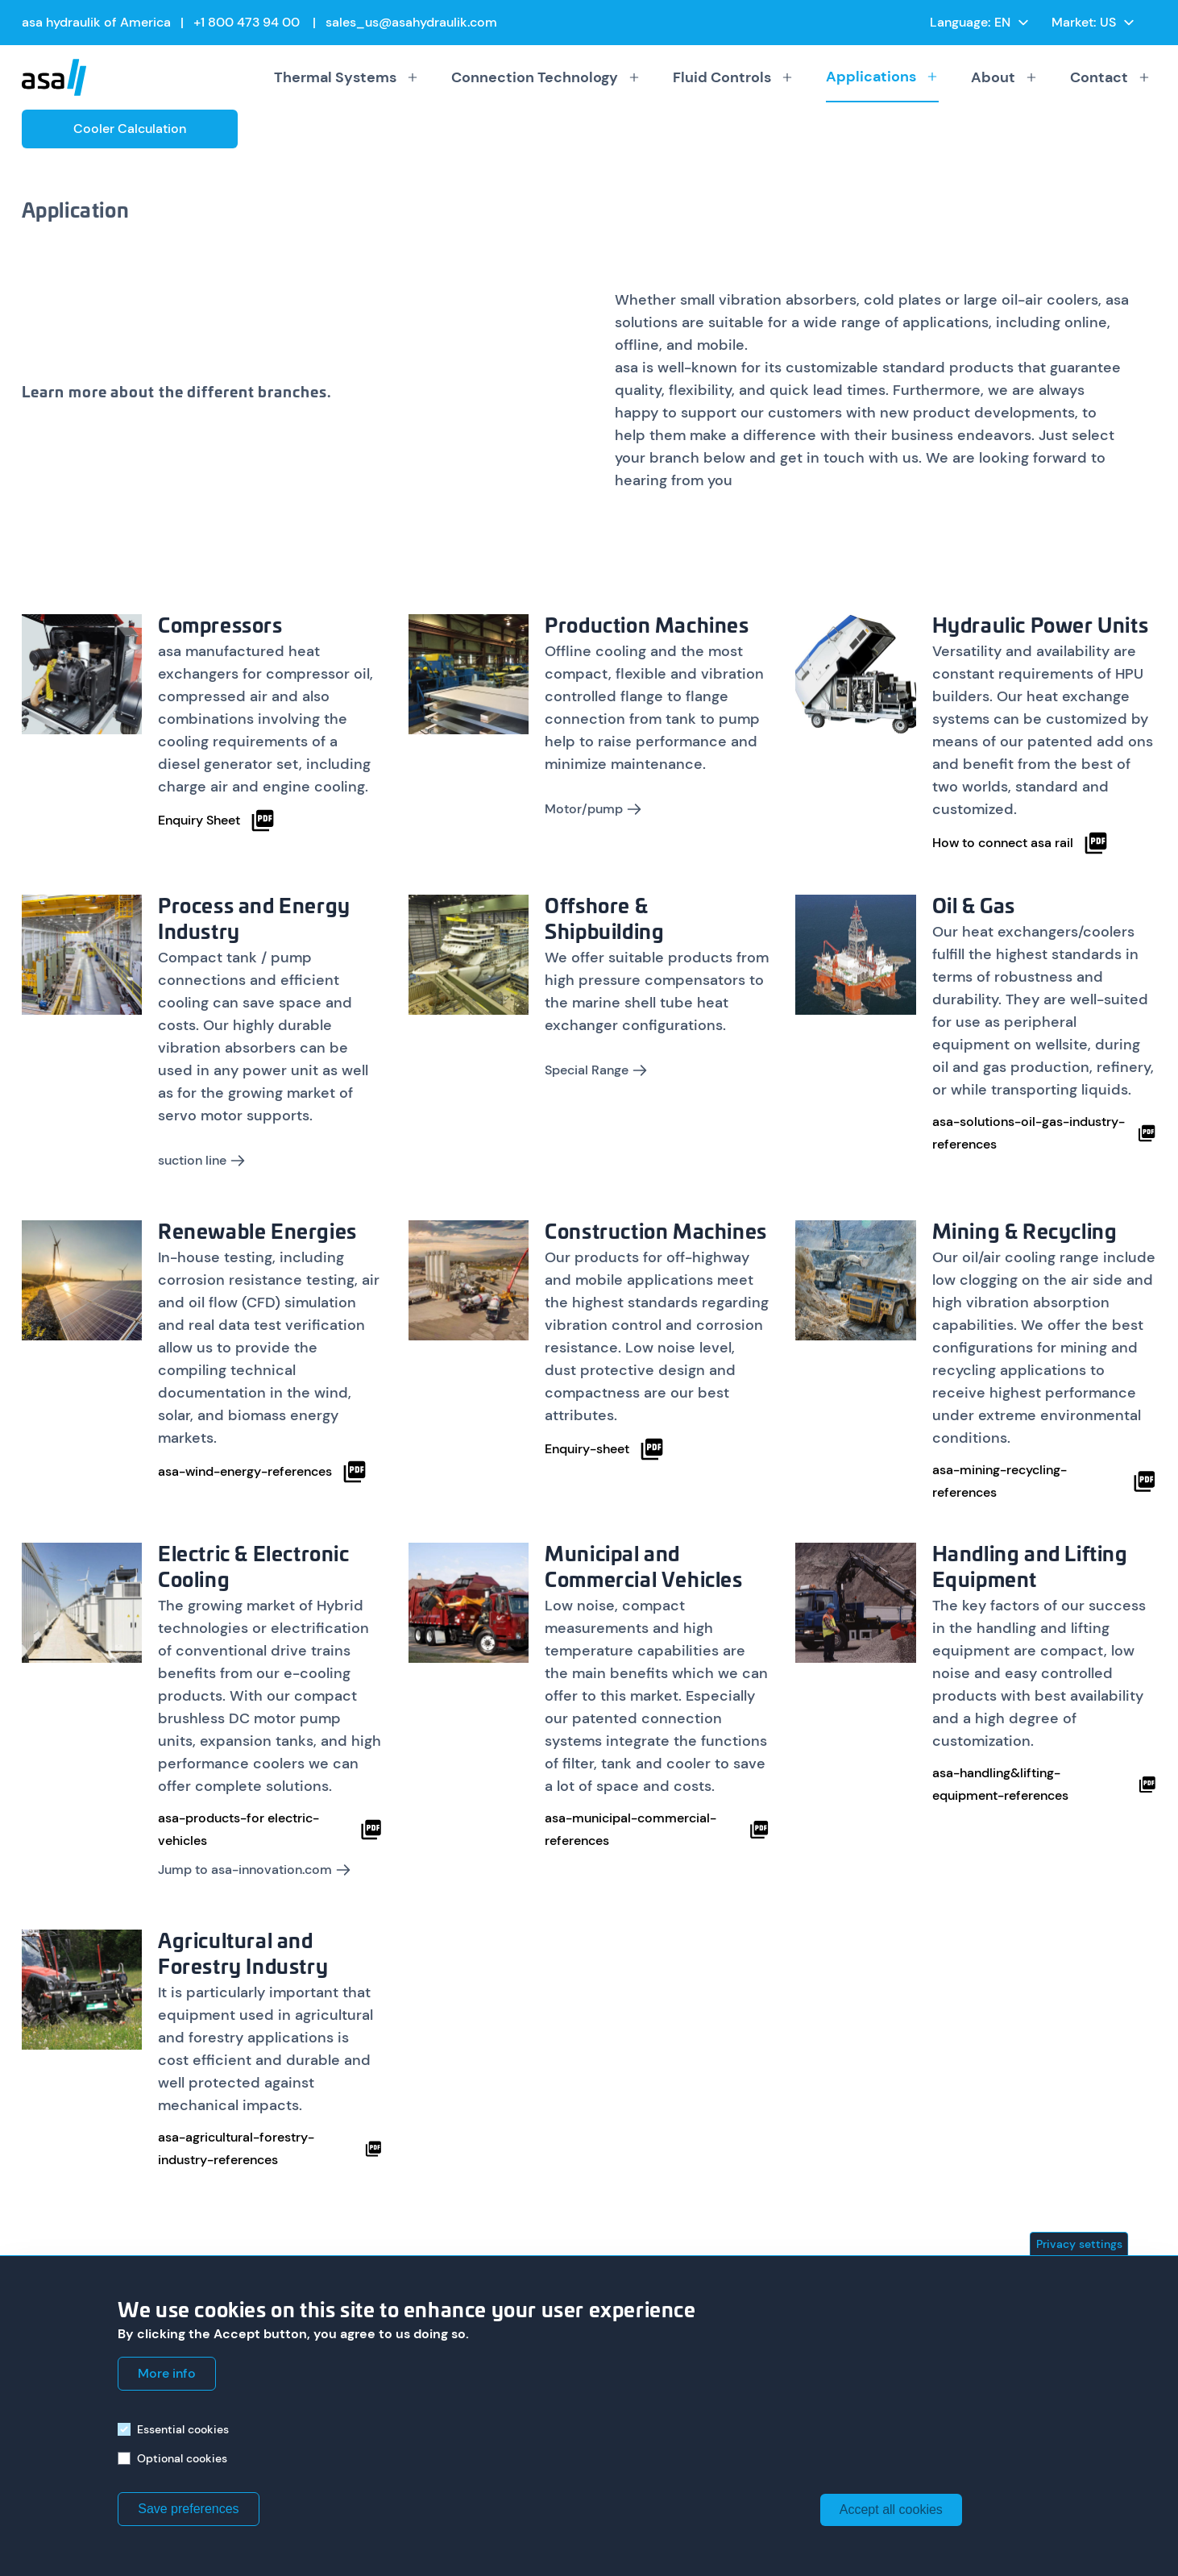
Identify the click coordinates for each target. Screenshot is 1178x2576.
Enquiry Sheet (217, 820)
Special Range (596, 1070)
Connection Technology (546, 77)
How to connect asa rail (1020, 843)
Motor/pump (593, 808)
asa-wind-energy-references (262, 1472)
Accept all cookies (891, 2509)
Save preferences (188, 2509)
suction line (202, 1160)
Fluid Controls (733, 77)
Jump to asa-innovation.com (254, 1869)
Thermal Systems (346, 77)
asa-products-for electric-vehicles (270, 1829)
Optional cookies (182, 2458)
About (1004, 77)
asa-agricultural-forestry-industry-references (270, 2148)
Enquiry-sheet (605, 1449)
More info (167, 2373)
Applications (882, 76)
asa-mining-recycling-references (1044, 1481)
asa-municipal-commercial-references (657, 1829)
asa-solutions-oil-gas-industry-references (1044, 1133)
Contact (1110, 77)
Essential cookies (183, 2429)
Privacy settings (1079, 2244)
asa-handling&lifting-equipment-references (1044, 1784)
